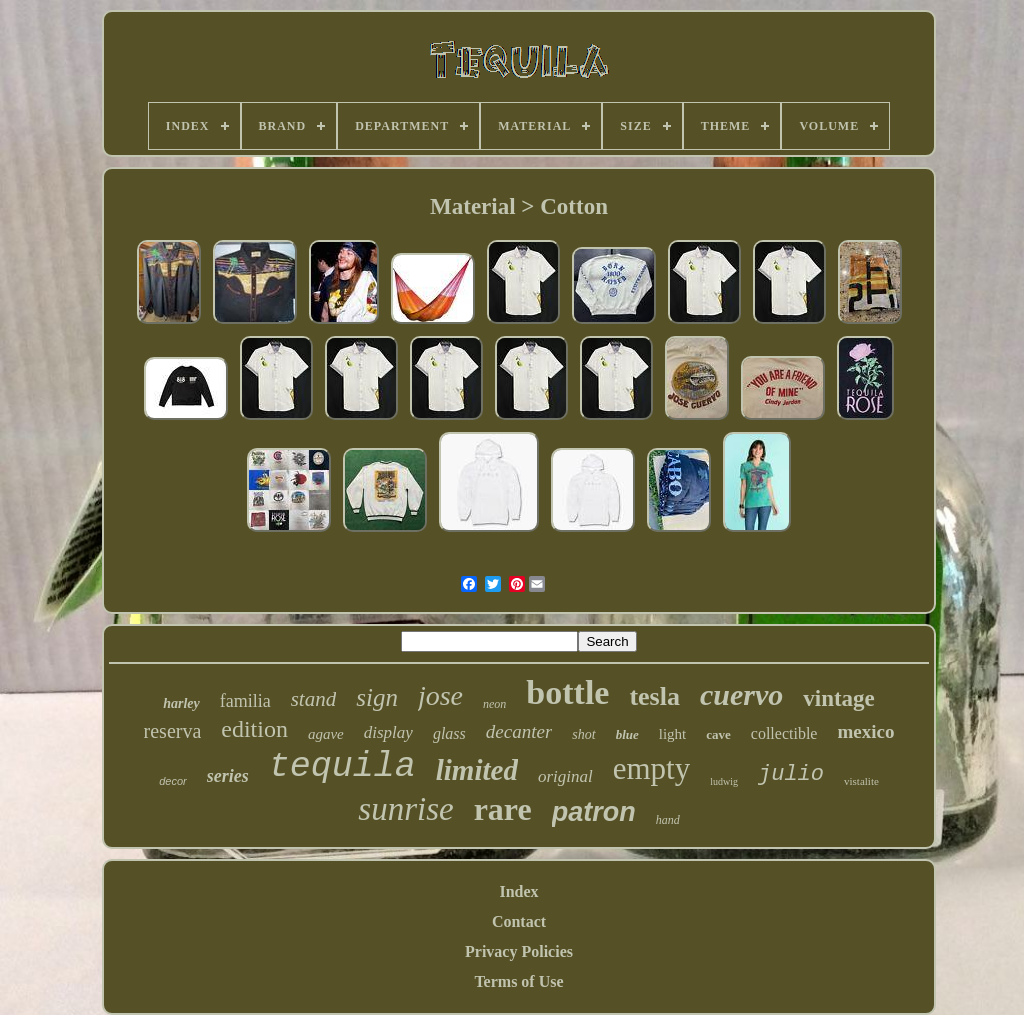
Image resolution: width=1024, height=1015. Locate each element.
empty (652, 768)
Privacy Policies (519, 951)
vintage (839, 698)
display (388, 732)
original (565, 776)
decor (173, 781)
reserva (173, 731)
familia (245, 701)
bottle (567, 692)
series (228, 776)
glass (449, 733)
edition (254, 729)
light (673, 734)
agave (326, 734)
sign (377, 697)
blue (627, 734)
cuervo (741, 694)
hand (668, 820)
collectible (784, 733)
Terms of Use (518, 981)
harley (181, 703)
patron (594, 812)
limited (477, 770)
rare (503, 809)
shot (583, 734)
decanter (519, 731)
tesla (654, 696)
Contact (519, 921)
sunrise (405, 809)
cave (718, 734)
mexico (865, 731)
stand (314, 699)
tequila (342, 767)
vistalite (861, 781)
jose (440, 695)
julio (791, 774)
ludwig (724, 781)
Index (518, 891)
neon (494, 704)
